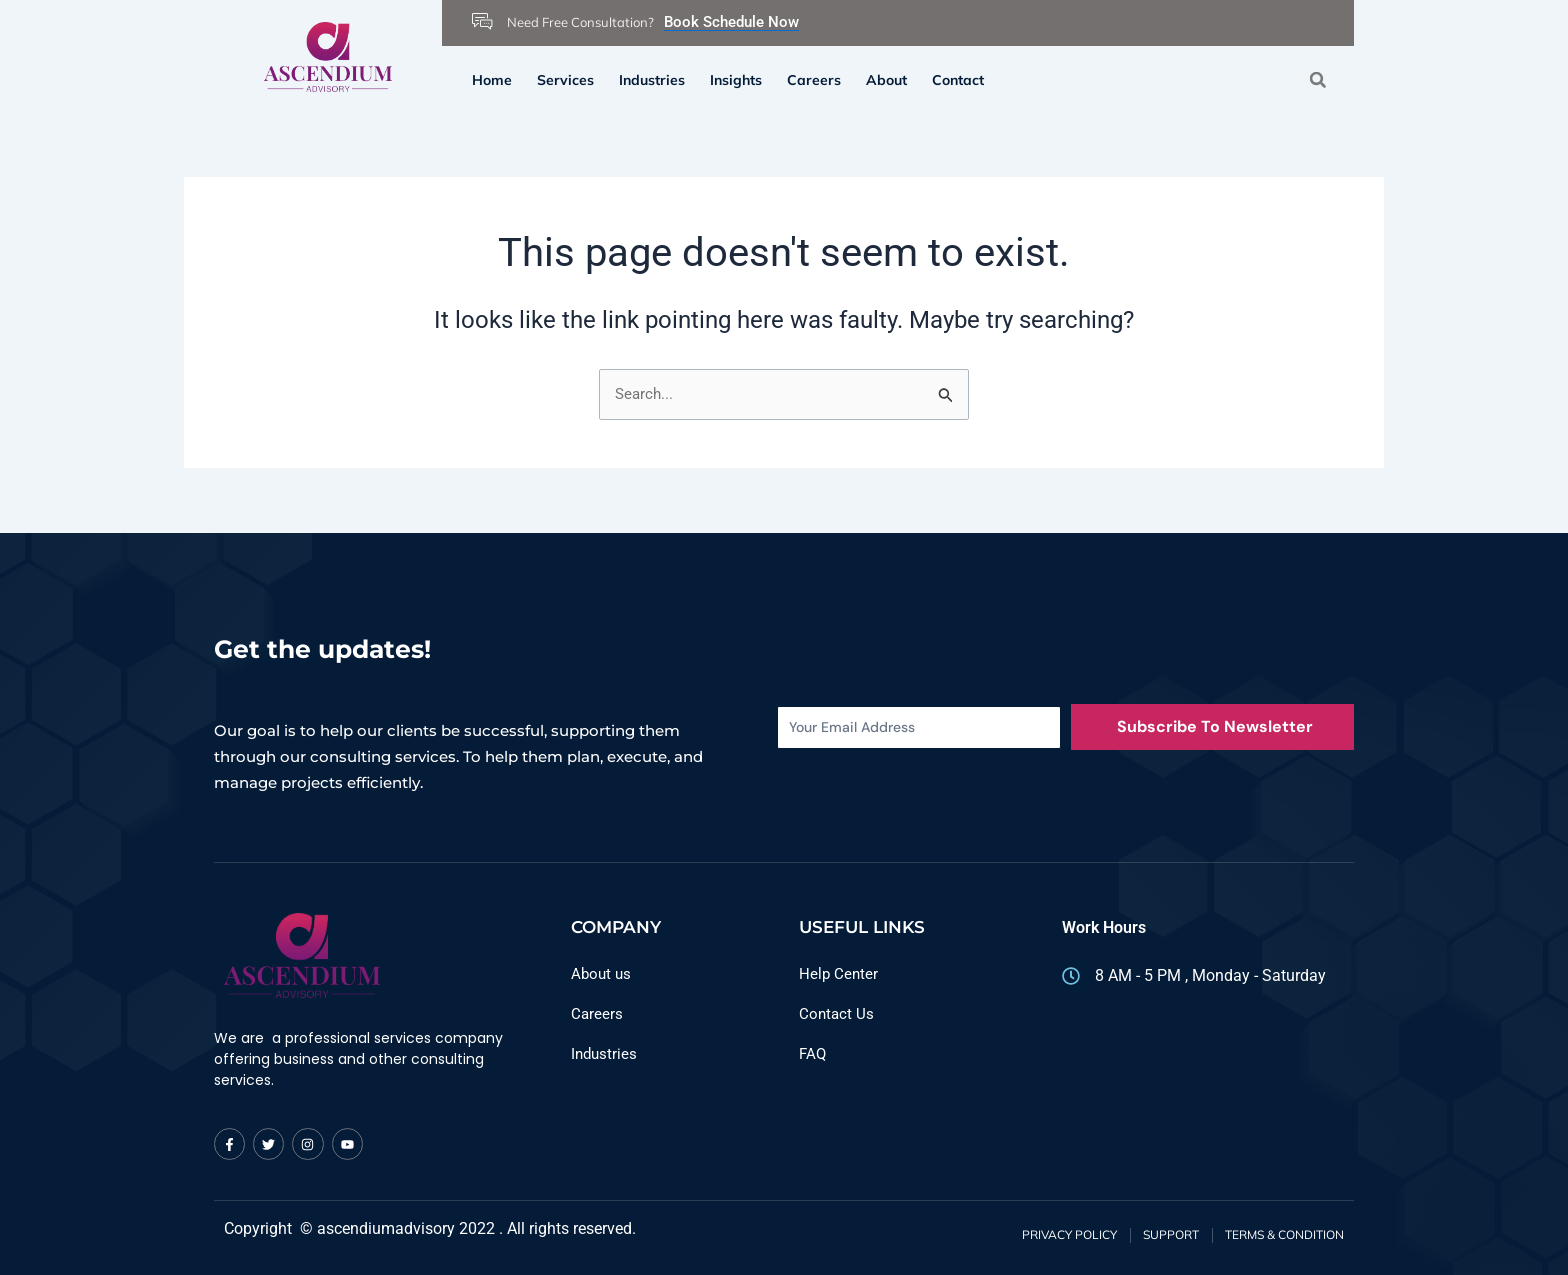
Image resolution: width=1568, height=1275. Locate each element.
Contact (958, 80)
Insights (736, 80)
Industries (652, 80)
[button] (1317, 79)
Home (492, 80)
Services (565, 80)
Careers (814, 80)
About (886, 80)
